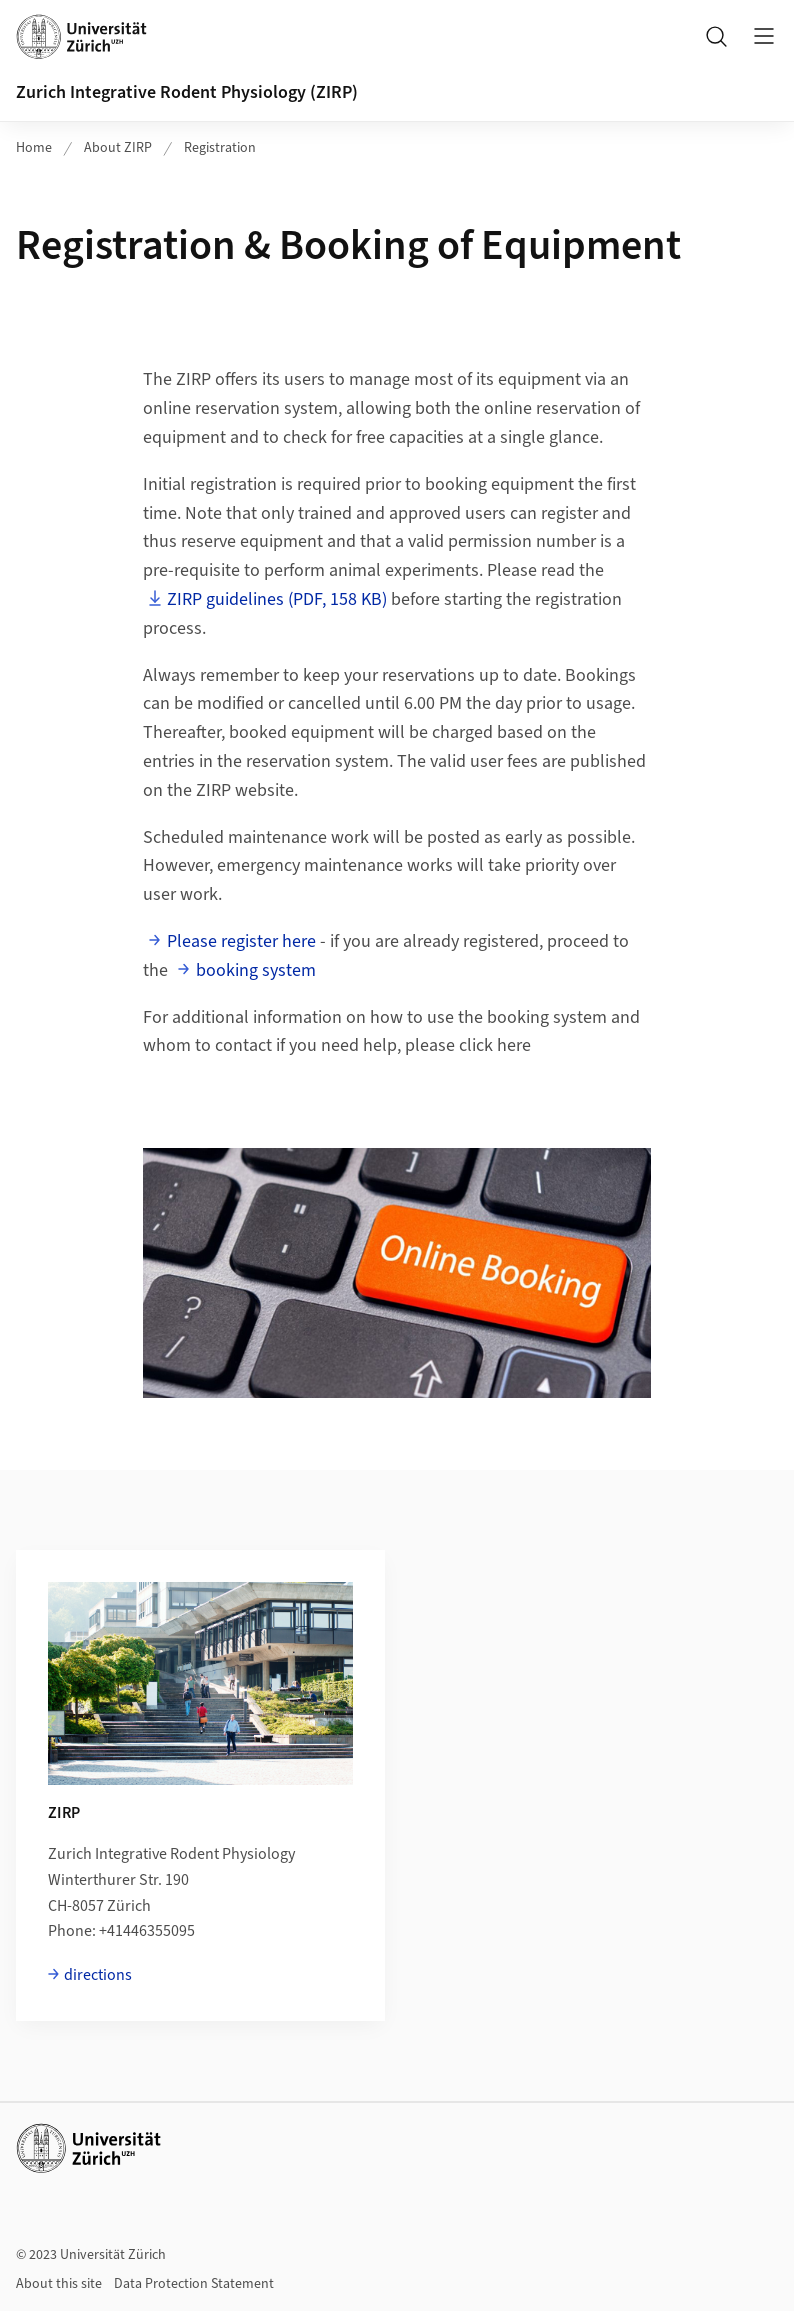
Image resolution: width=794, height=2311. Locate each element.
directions (98, 1975)
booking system (256, 970)
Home (34, 148)
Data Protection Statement (194, 2284)
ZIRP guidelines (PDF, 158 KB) (277, 599)
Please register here (241, 941)
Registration (220, 148)
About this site (59, 2284)
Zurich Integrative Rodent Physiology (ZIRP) (187, 92)
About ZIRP (118, 148)
